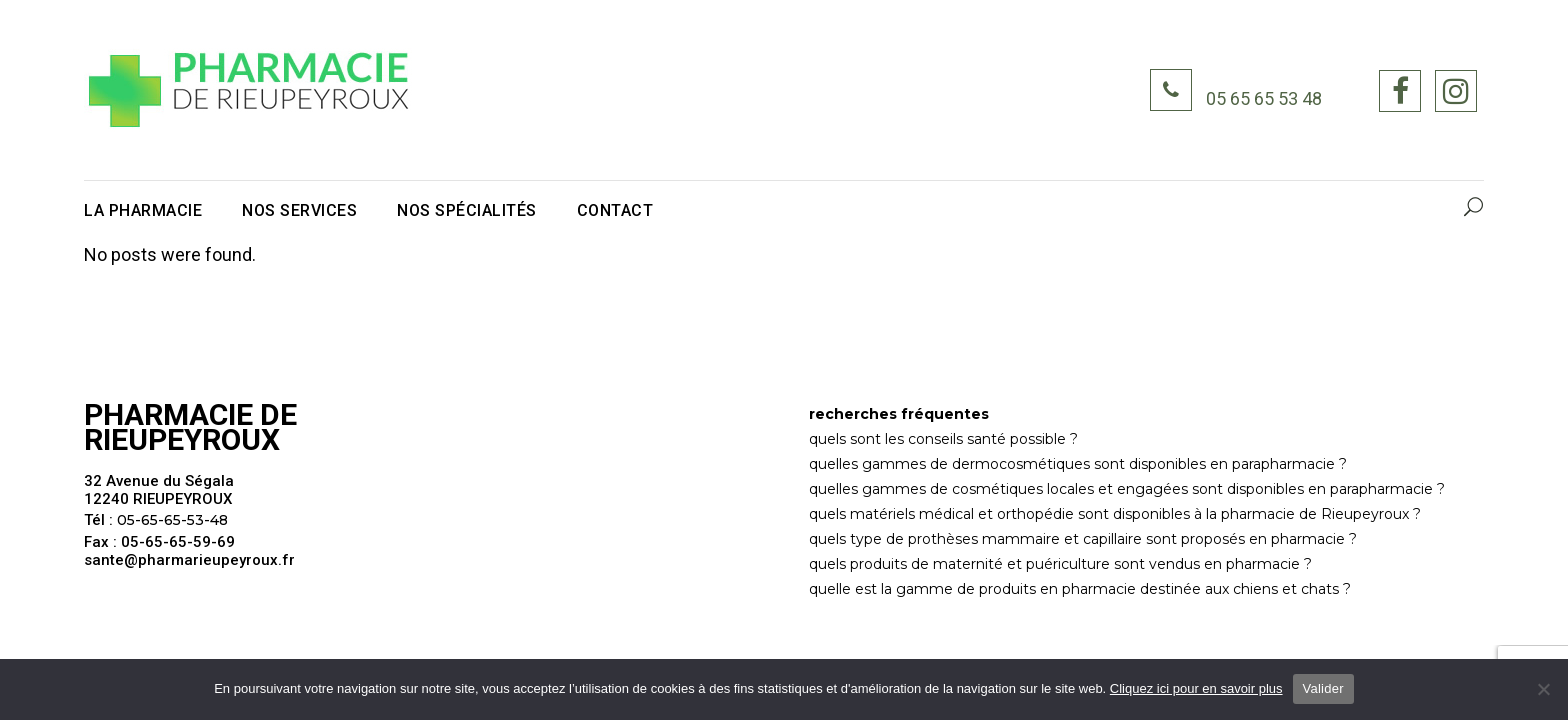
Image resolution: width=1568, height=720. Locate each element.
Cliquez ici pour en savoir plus (1196, 688)
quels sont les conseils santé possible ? (943, 439)
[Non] (1543, 689)
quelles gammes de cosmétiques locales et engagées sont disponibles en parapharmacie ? (1127, 489)
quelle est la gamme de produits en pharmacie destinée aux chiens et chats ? (1080, 589)
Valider (1323, 688)
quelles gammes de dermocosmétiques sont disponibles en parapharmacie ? (1078, 464)
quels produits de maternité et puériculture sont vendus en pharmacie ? (1060, 564)
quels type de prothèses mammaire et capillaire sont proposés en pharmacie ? (1083, 539)
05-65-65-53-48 (172, 520)
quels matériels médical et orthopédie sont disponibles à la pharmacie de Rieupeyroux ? (1115, 514)
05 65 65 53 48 (1264, 99)
